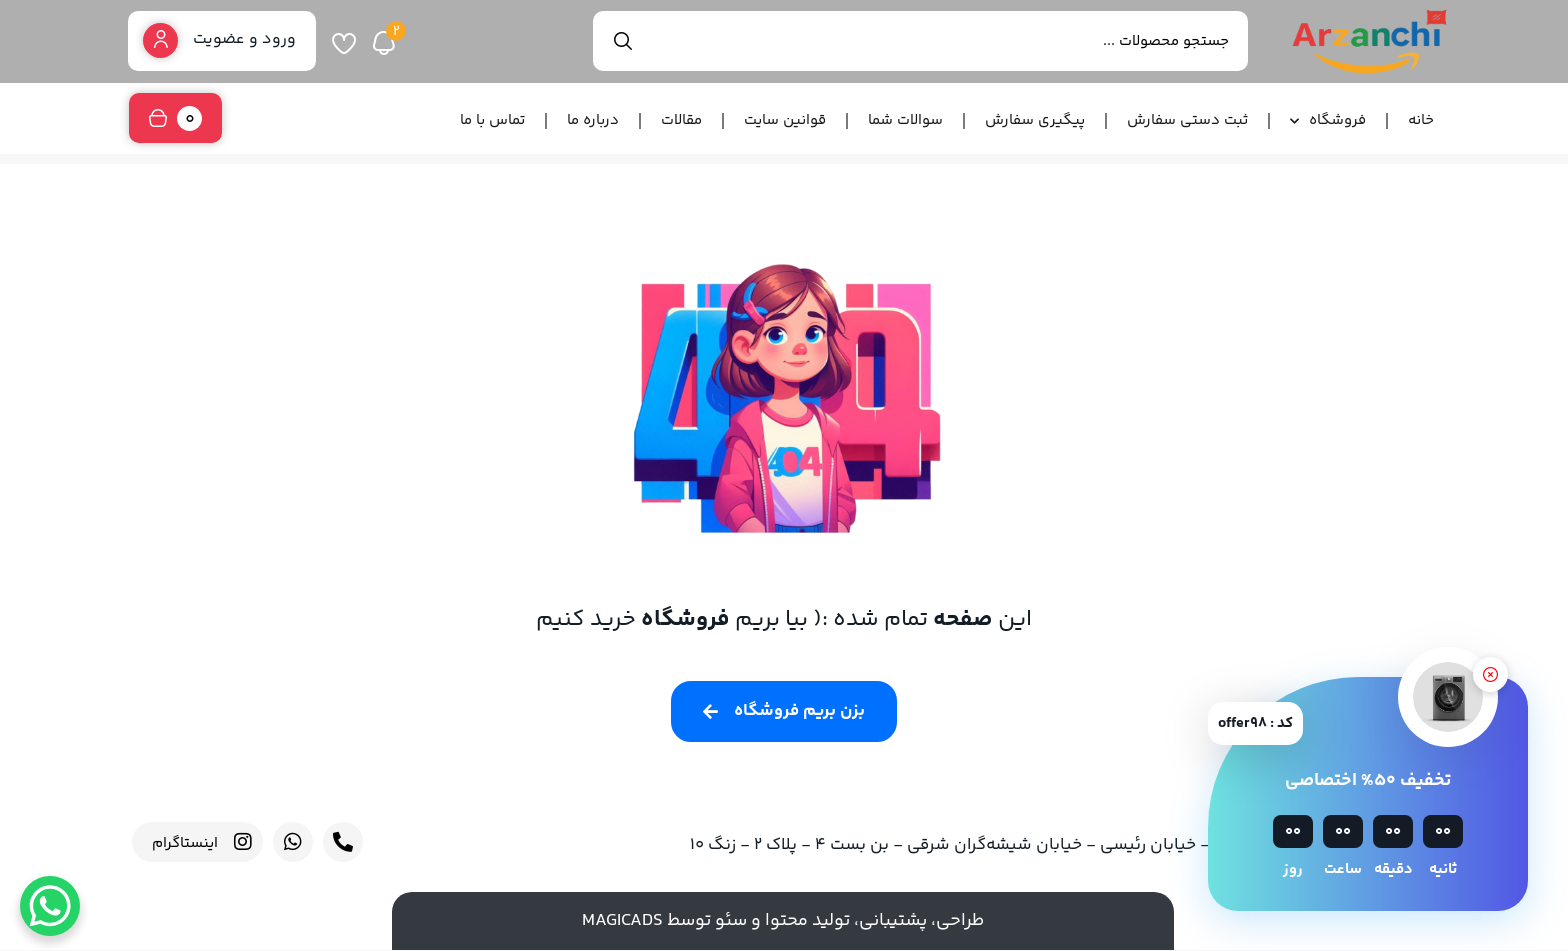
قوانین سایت (785, 120)
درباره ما (593, 120)
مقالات (681, 120)
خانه (1421, 120)
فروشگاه (1328, 121)
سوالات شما (905, 120)
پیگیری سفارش (1035, 120)
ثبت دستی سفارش (1187, 120)
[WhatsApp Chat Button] (50, 906)
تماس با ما (492, 120)
